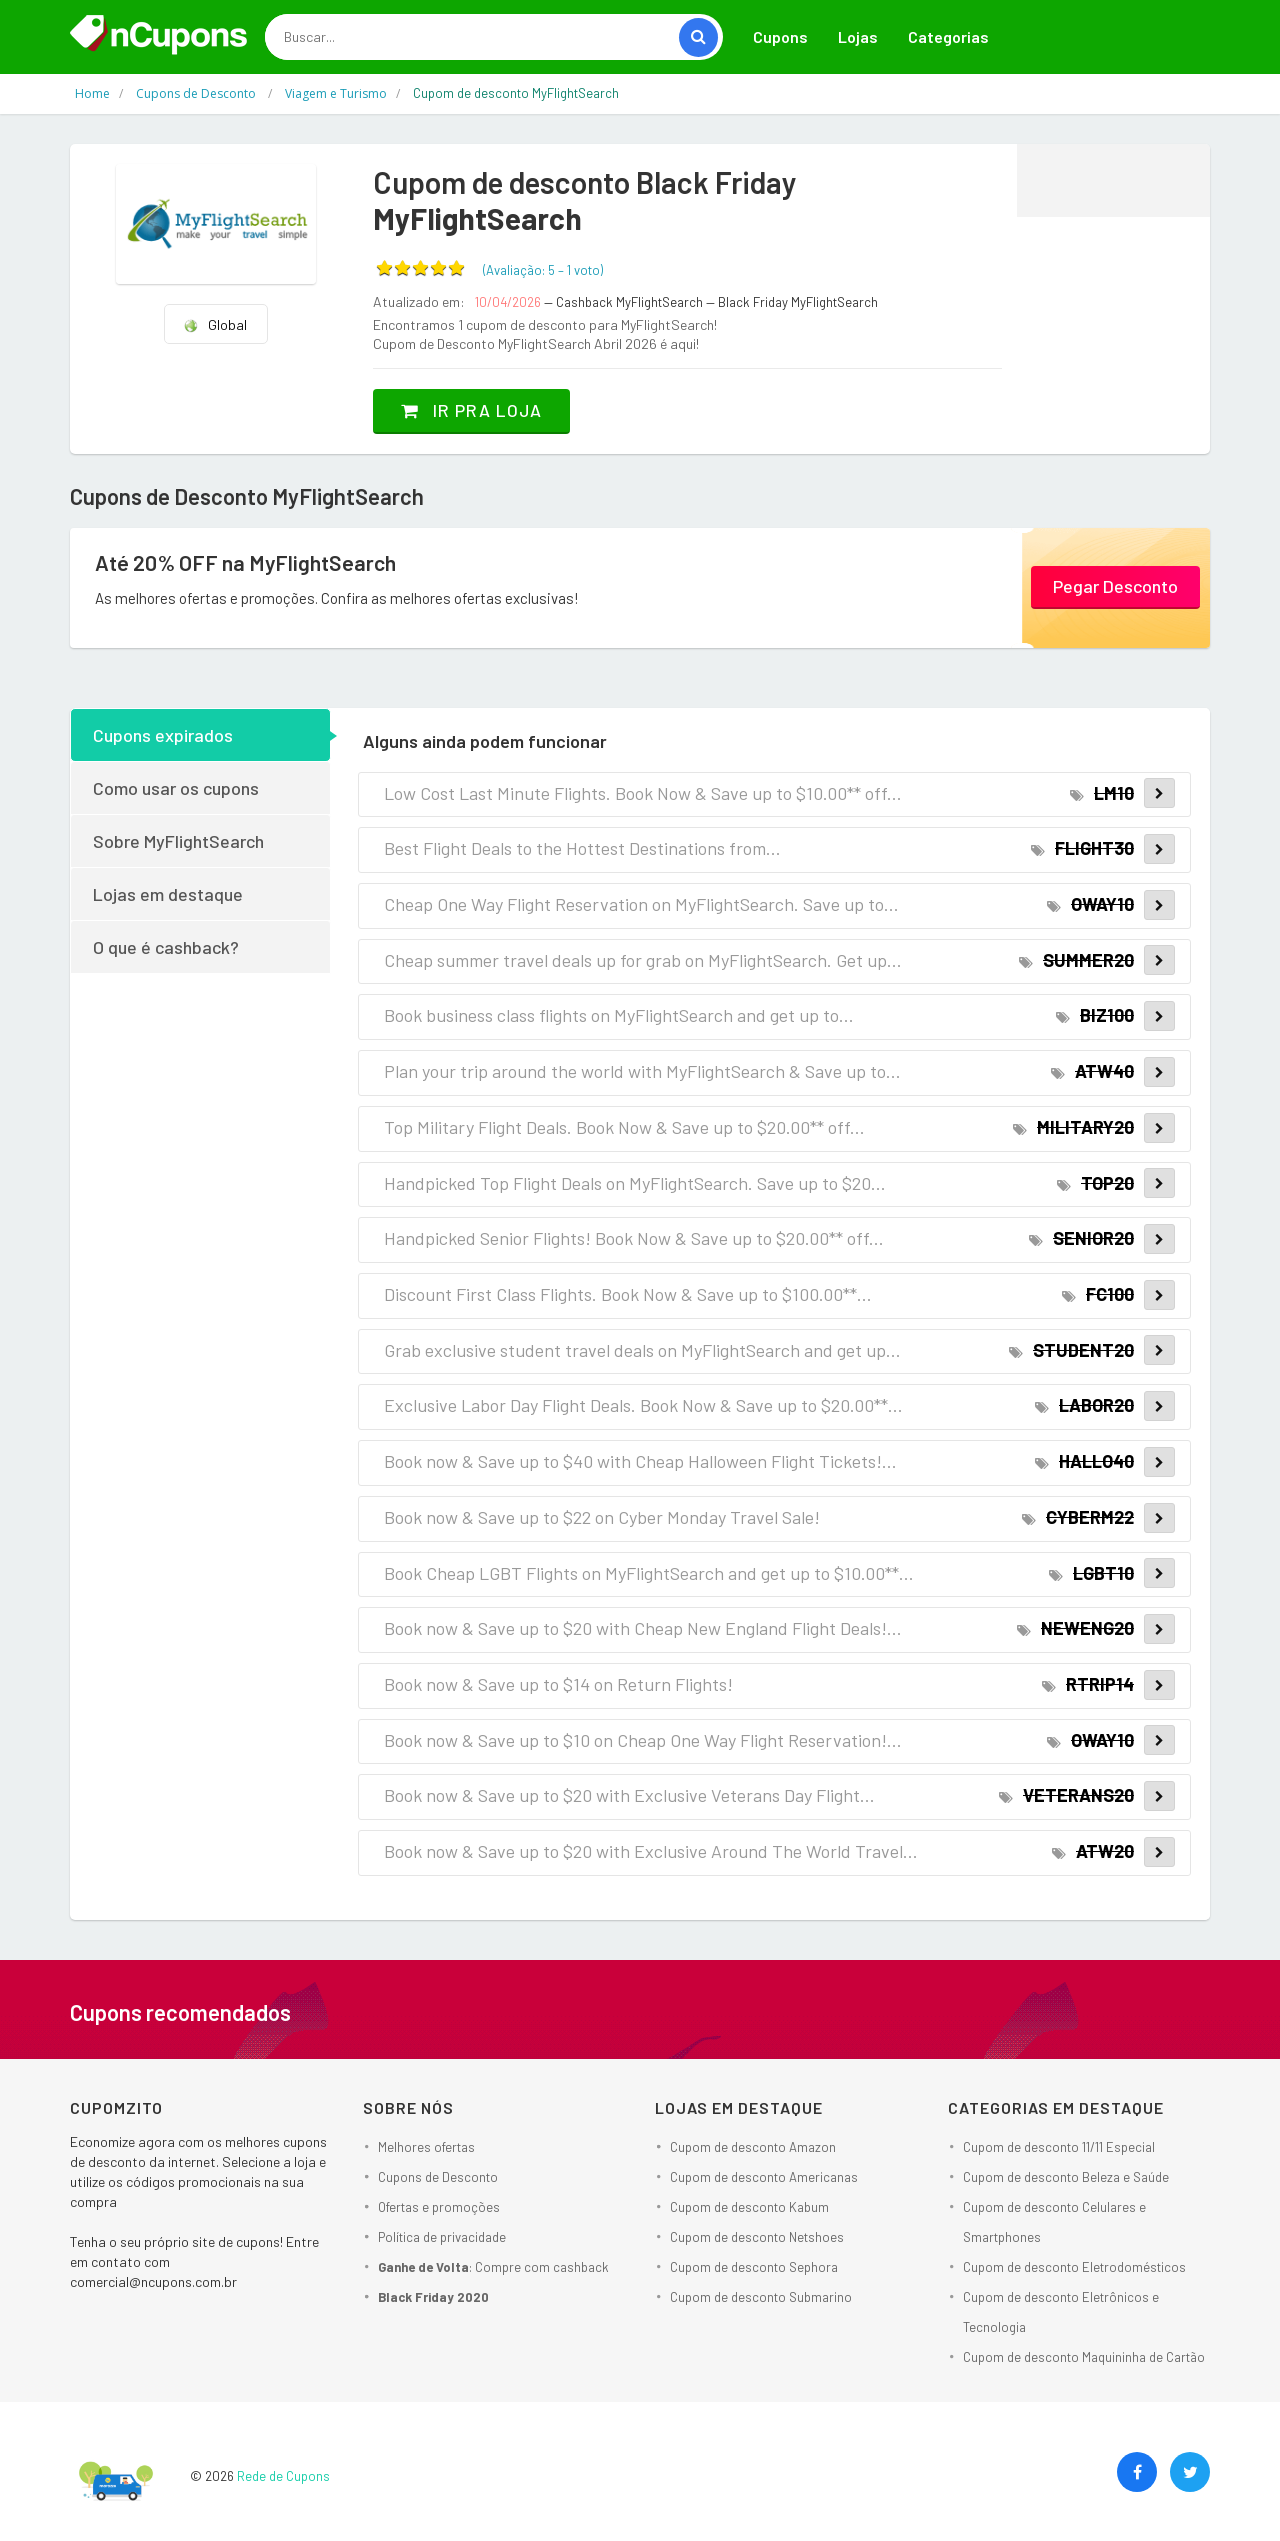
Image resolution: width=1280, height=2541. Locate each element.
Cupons (780, 36)
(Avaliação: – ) (543, 270)
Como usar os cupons (176, 787)
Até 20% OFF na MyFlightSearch (249, 562)
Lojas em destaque (168, 893)
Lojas (858, 36)
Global (215, 324)
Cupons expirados (163, 734)
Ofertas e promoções (439, 2206)
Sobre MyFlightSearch (178, 840)
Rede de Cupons (283, 2475)
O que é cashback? (166, 946)
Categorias (948, 36)
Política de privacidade (442, 2236)
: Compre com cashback (493, 2266)
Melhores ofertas (426, 2146)
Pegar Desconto (1115, 586)
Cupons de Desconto (438, 2176)
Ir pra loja (474, 410)
